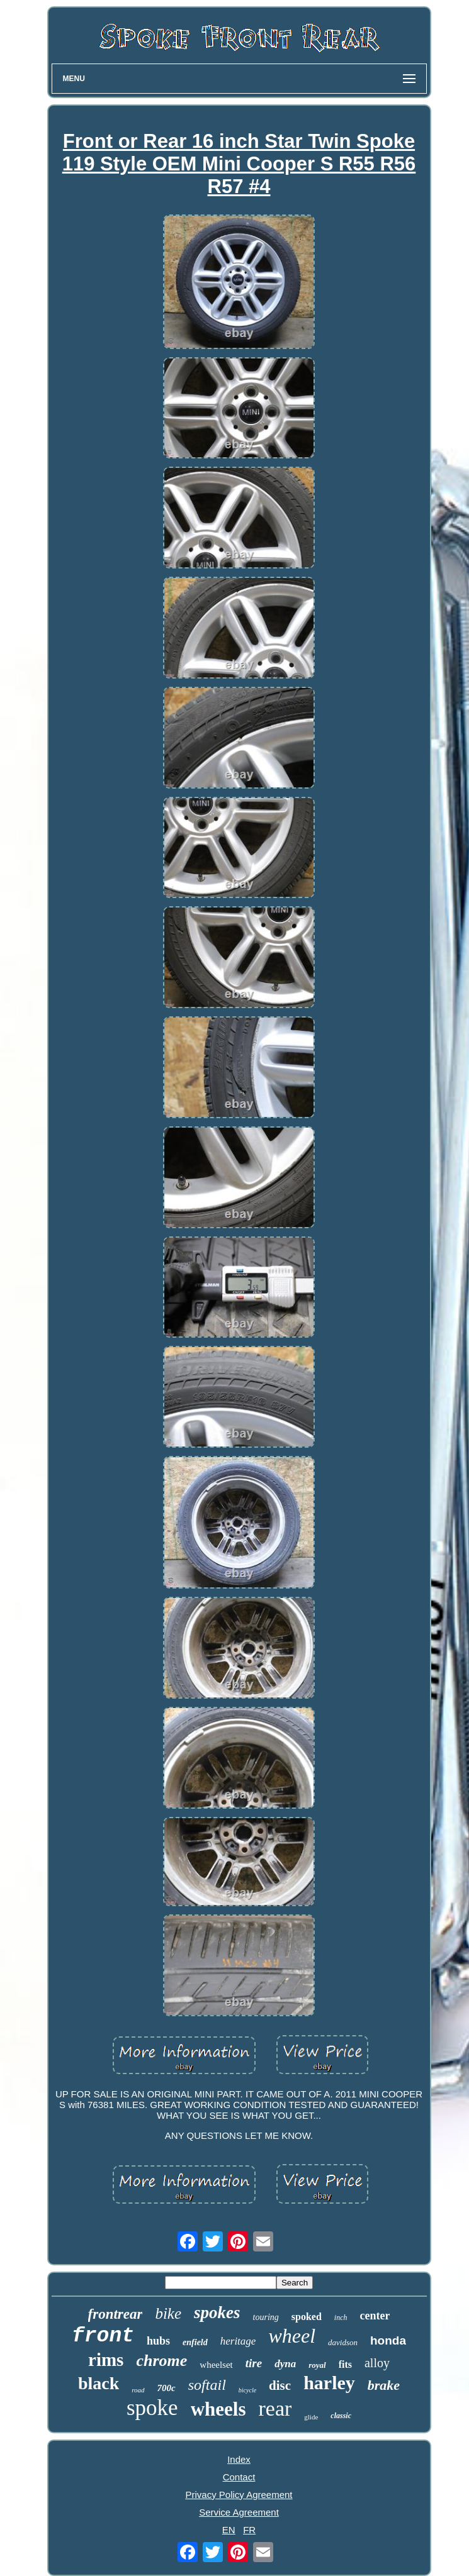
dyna (285, 2364)
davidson (343, 2342)
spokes (217, 2312)
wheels (218, 2409)
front (103, 2336)
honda (388, 2340)
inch (341, 2317)
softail (207, 2385)
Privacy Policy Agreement (238, 2494)
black (98, 2383)
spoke (152, 2408)
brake (384, 2385)
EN (228, 2529)
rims (105, 2360)
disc (280, 2385)
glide (311, 2417)
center (375, 2315)
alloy (377, 2363)
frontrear (115, 2314)
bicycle (247, 2390)
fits (345, 2364)
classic (341, 2415)
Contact (239, 2477)
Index (239, 2459)
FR (249, 2529)
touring (266, 2317)
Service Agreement (239, 2512)
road (138, 2390)
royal (316, 2365)
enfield (195, 2342)
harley (329, 2382)
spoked (306, 2316)
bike (168, 2313)
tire (254, 2363)
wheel (291, 2335)
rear (274, 2408)
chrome (161, 2360)
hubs (158, 2340)
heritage (238, 2341)
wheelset (216, 2365)
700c (166, 2388)
